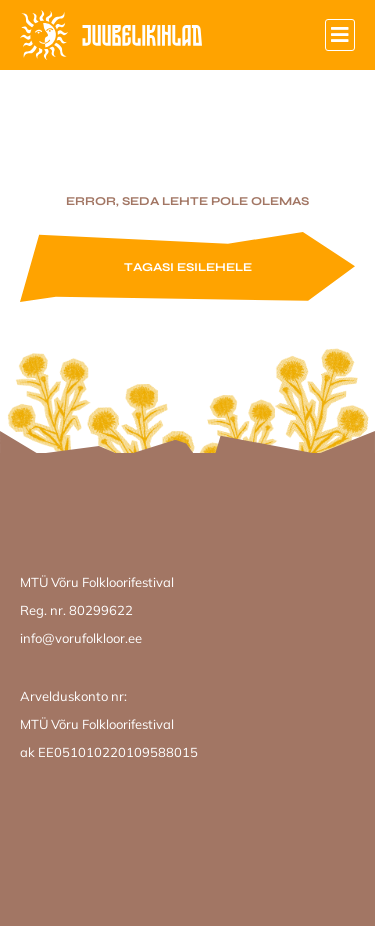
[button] (340, 35)
